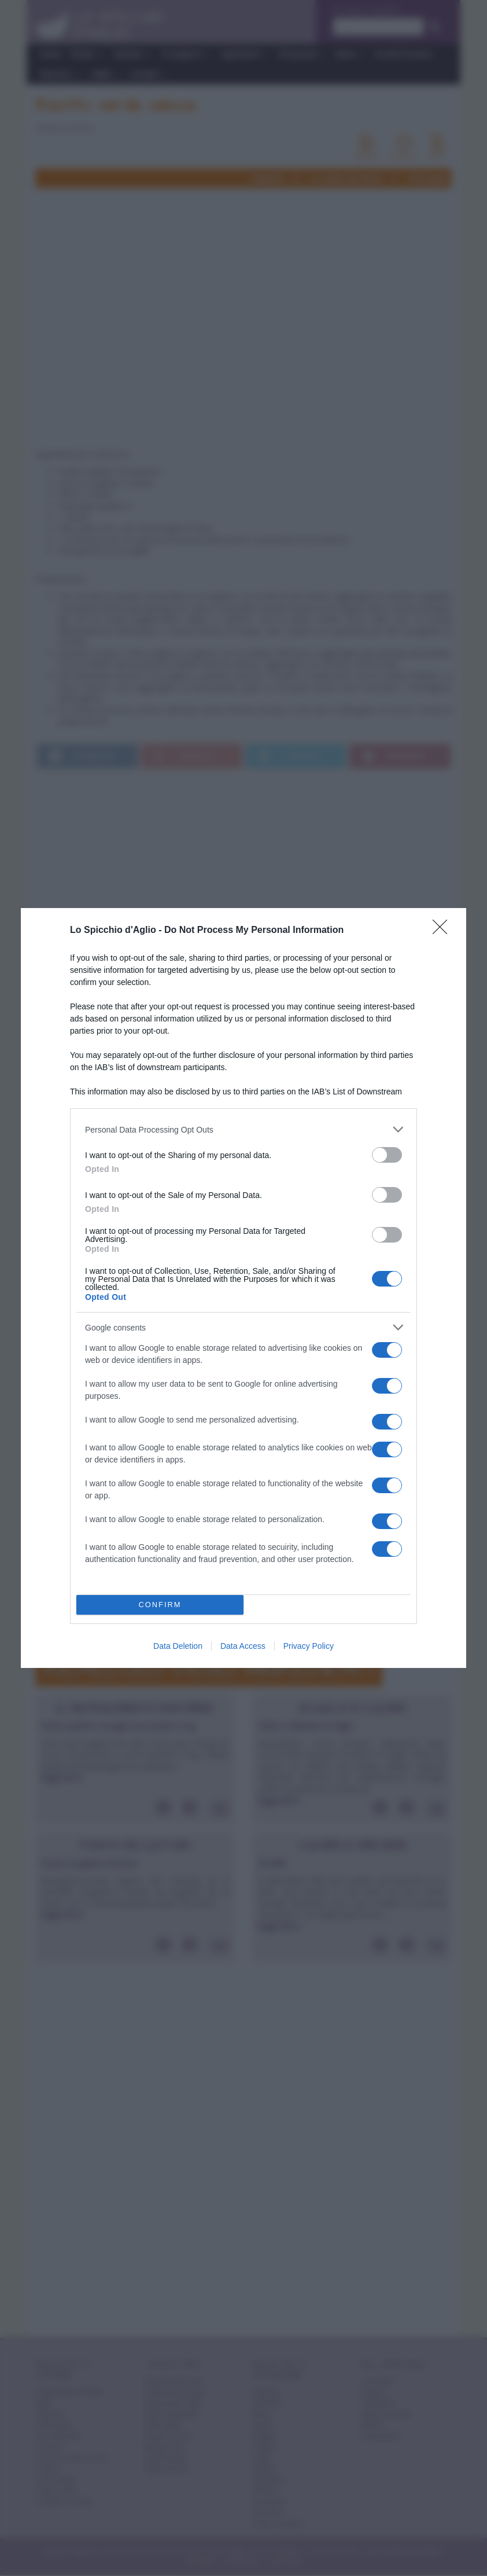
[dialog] (243, 1288)
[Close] (444, 931)
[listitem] (243, 1129)
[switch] (387, 1155)
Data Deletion (177, 1646)
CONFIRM (160, 1605)
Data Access (242, 1646)
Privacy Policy (308, 1646)
